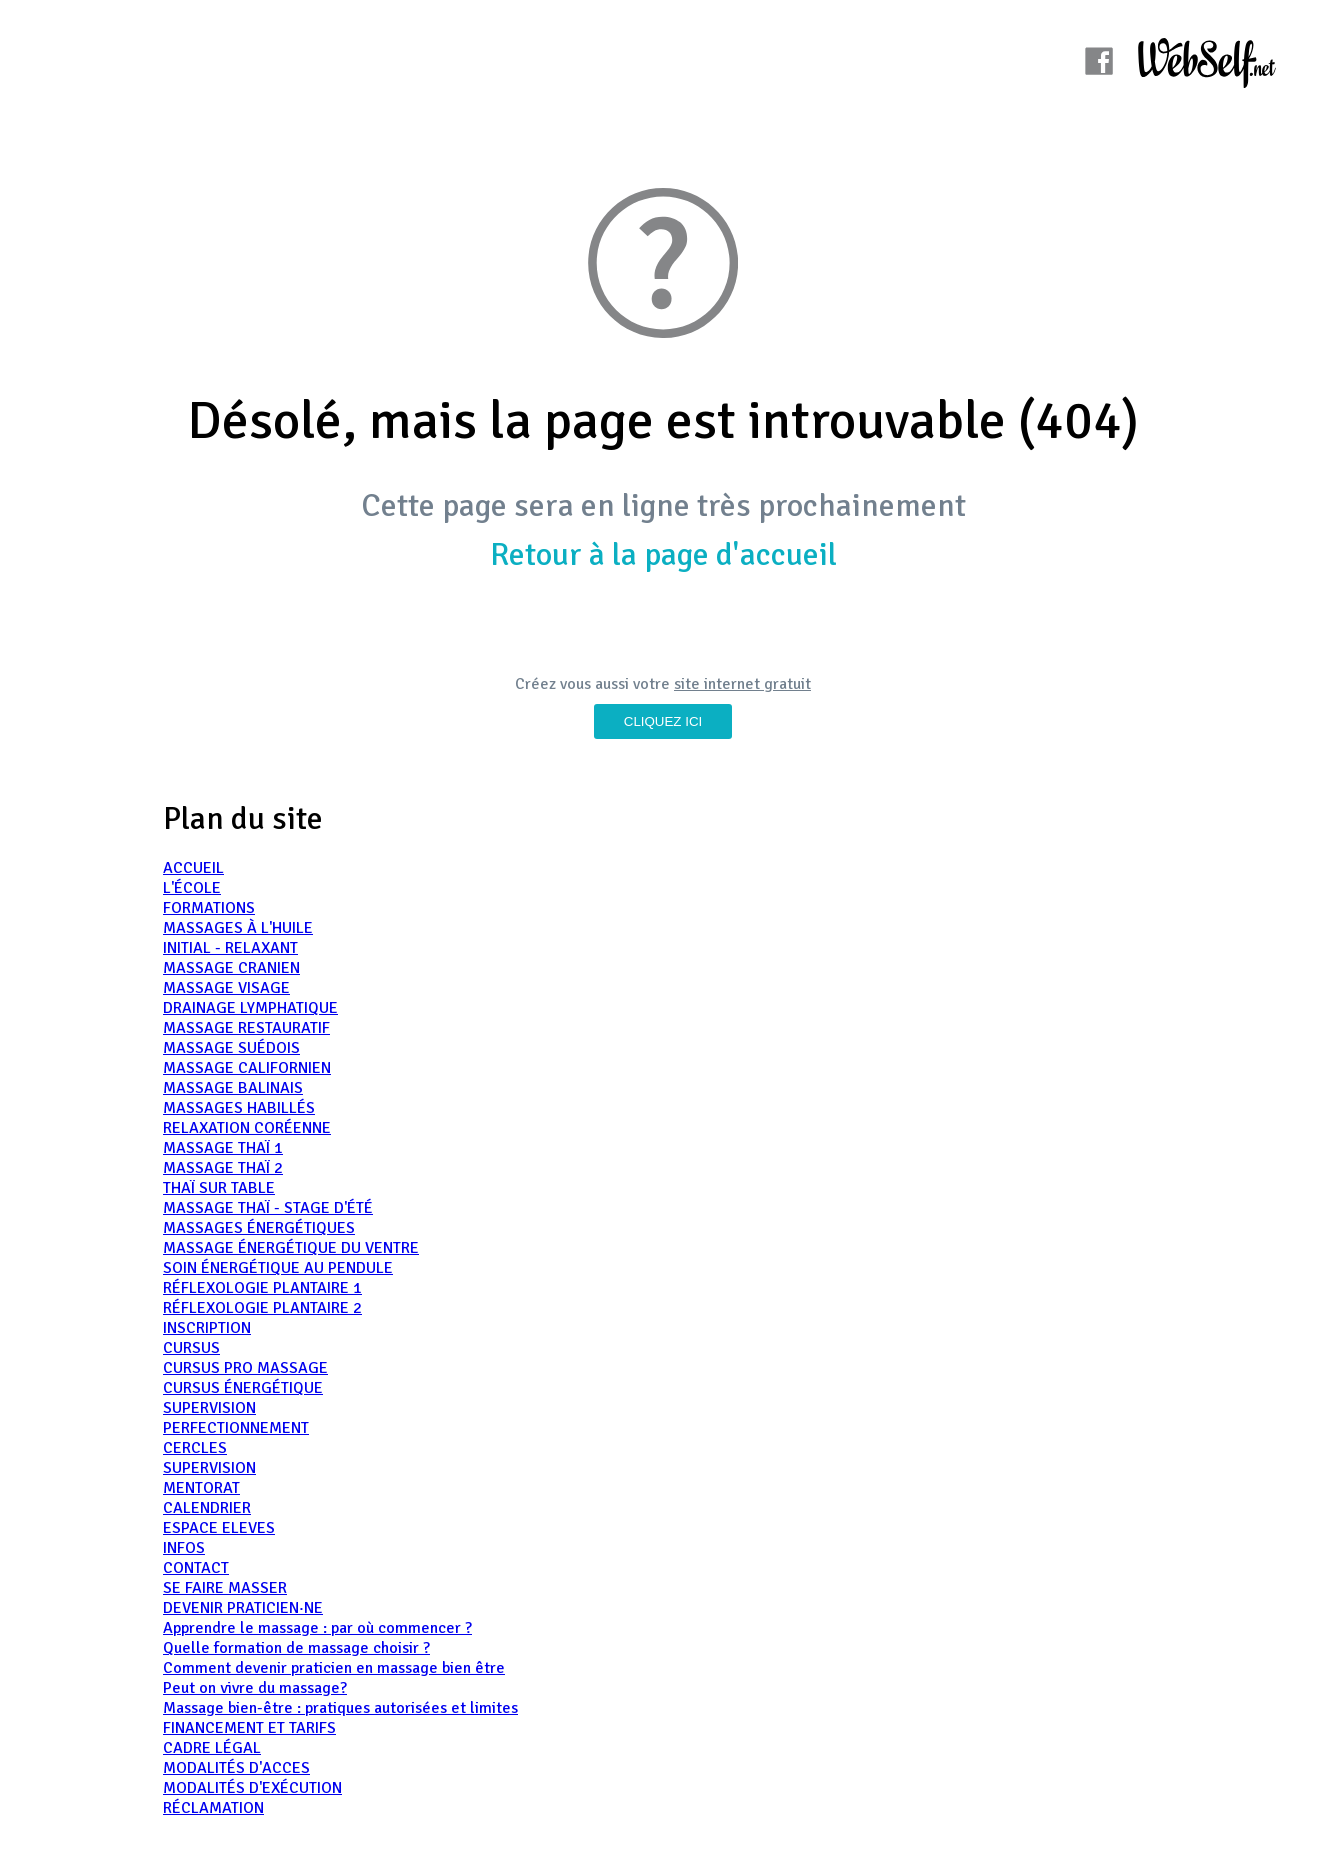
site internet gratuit (742, 684)
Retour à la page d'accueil (663, 554)
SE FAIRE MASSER (225, 1588)
